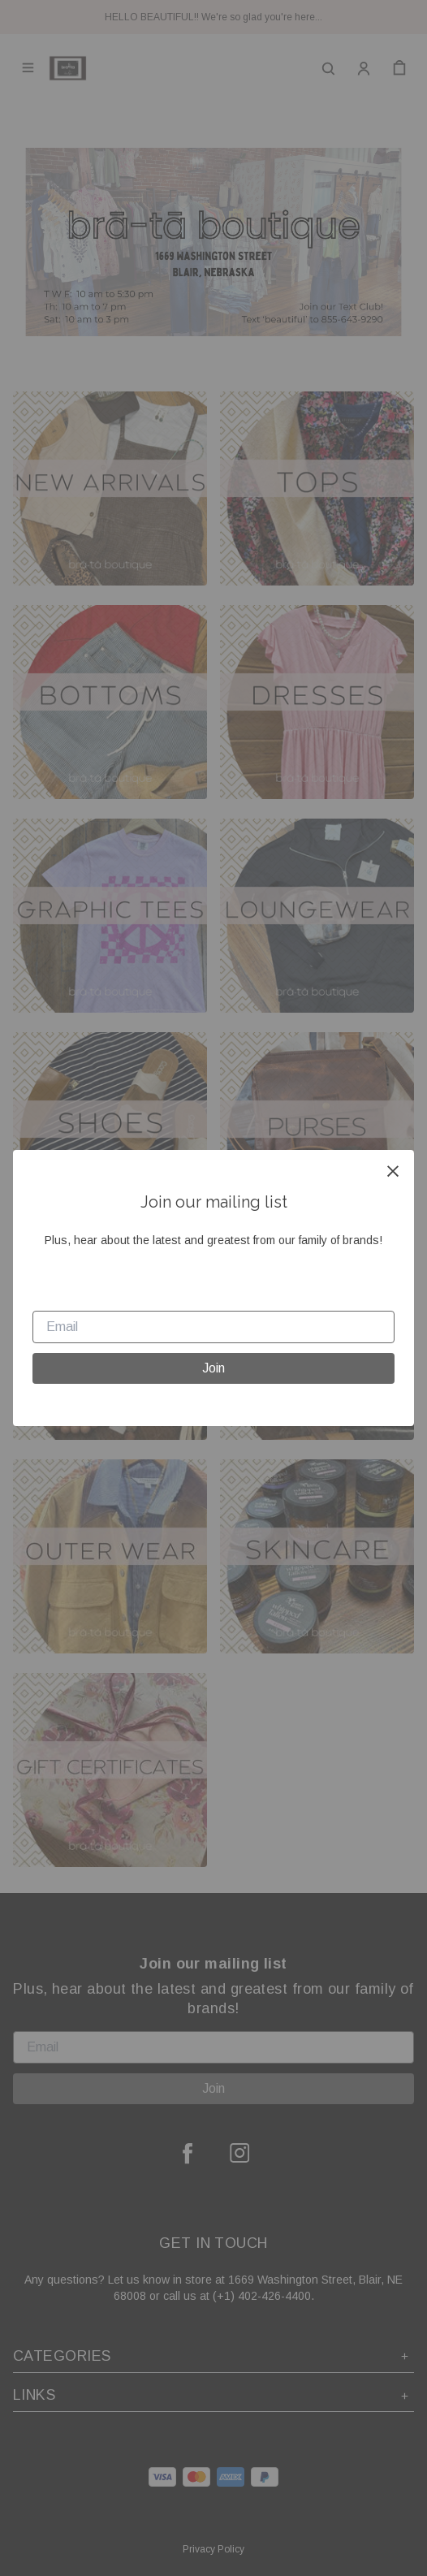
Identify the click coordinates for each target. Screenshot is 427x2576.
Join (213, 1368)
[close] (393, 1171)
